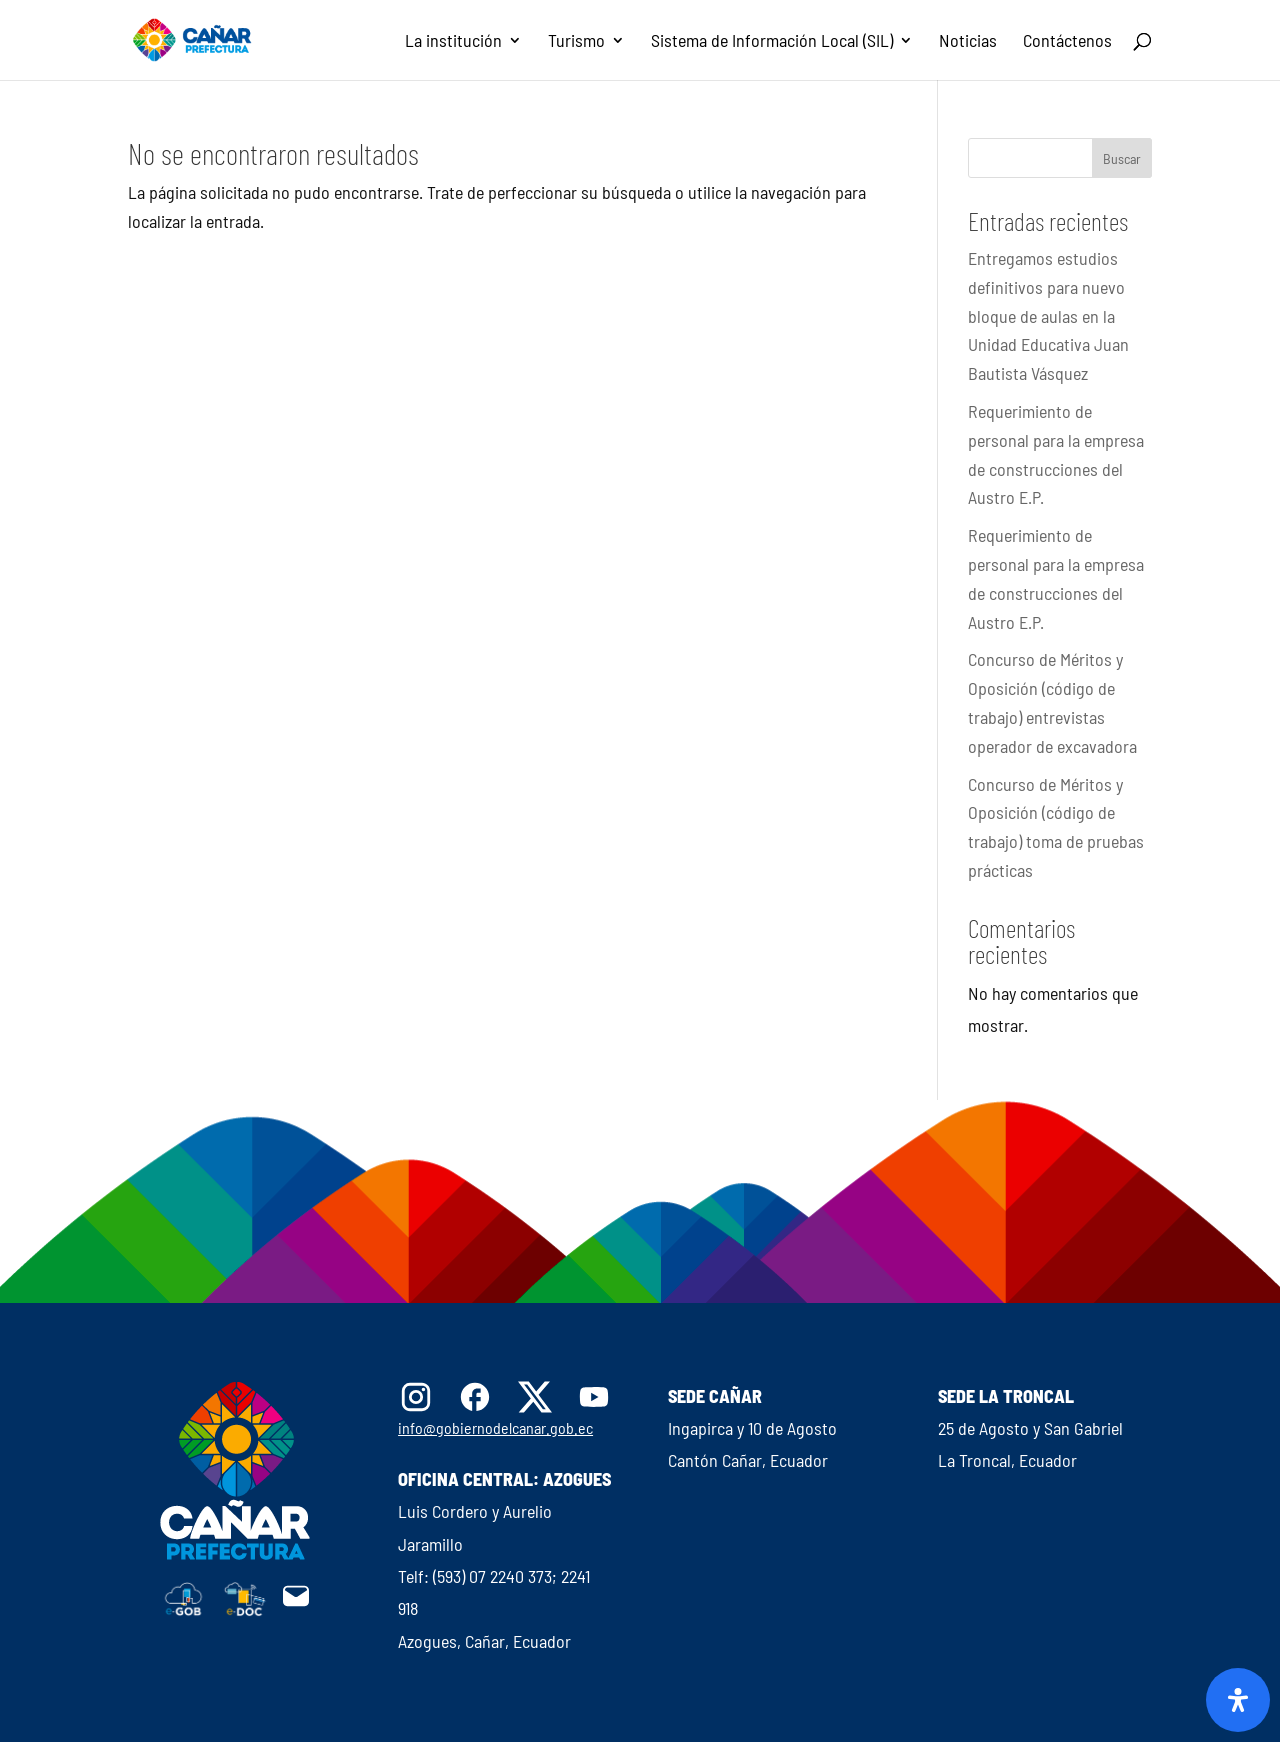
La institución (453, 42)
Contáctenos (1067, 42)
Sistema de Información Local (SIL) (772, 42)
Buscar (1122, 158)
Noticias (968, 42)
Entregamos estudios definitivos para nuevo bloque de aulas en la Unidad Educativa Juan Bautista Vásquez (1048, 315)
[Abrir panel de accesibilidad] (1238, 1700)
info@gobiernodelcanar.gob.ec (495, 1427)
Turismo (576, 42)
